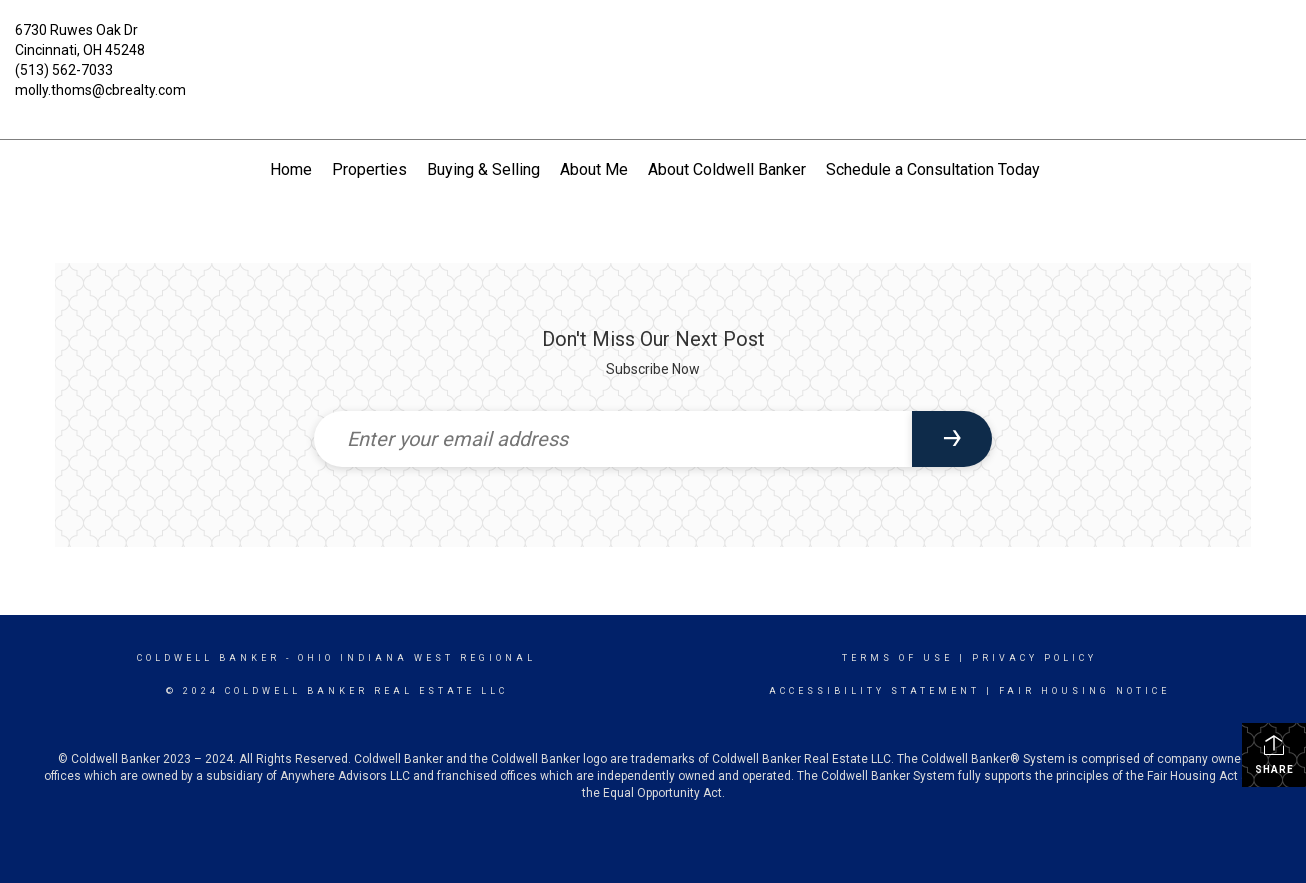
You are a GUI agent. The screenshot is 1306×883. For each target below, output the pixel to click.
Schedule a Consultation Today (933, 169)
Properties (369, 169)
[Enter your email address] (613, 439)
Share (1274, 754)
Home (291, 169)
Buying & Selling (483, 169)
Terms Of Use (897, 658)
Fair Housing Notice (1084, 691)
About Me (594, 169)
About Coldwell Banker (727, 169)
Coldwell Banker (208, 658)
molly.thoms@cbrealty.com (100, 90)
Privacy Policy (1034, 658)
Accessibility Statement (874, 691)
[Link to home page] (652, 45)
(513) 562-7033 (64, 70)
